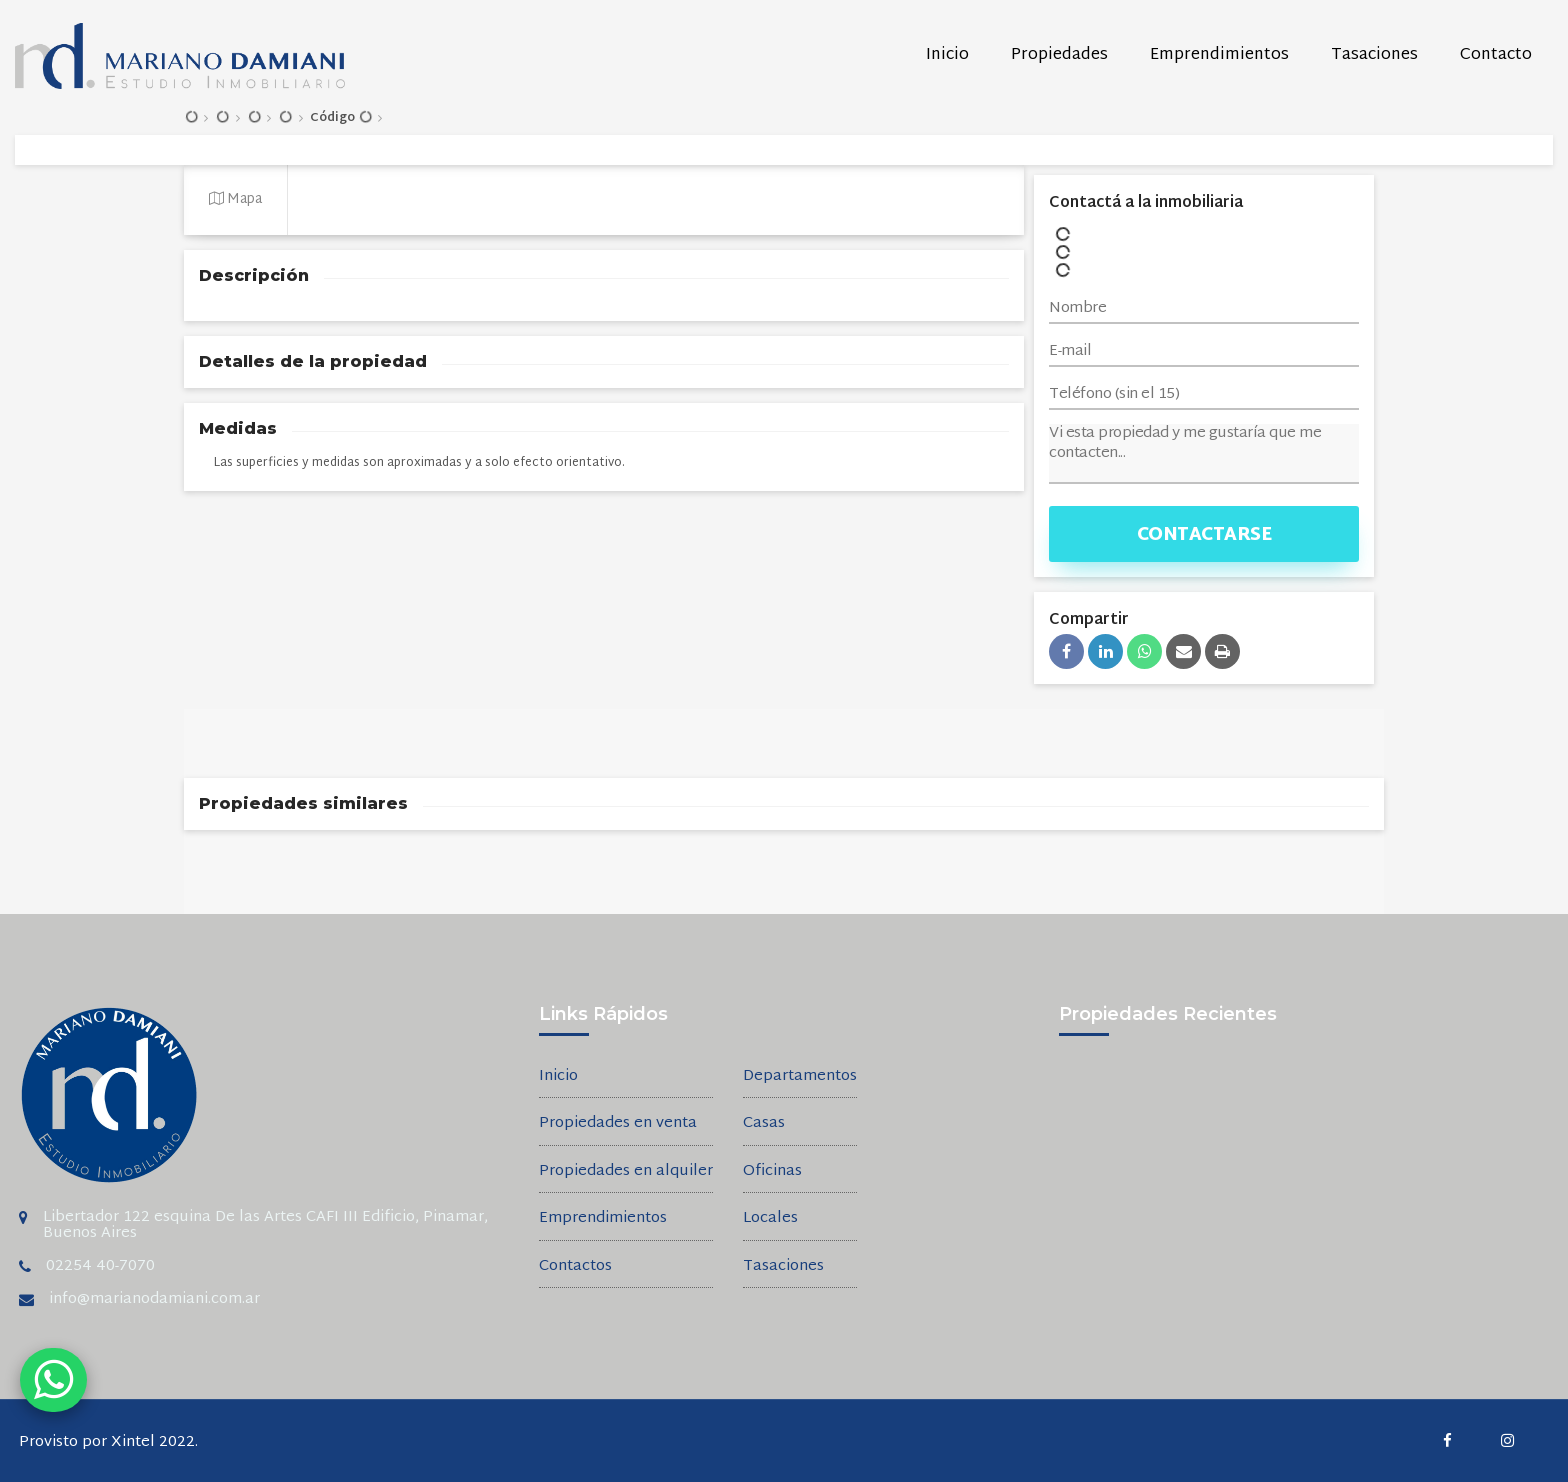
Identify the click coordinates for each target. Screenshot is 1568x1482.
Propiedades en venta (618, 1124)
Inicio (947, 55)
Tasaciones (1374, 55)
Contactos (575, 1267)
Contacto (1496, 55)
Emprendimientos (1219, 55)
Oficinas (772, 1172)
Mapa (235, 199)
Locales (770, 1219)
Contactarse (1204, 535)
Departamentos (800, 1077)
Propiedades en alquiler (626, 1172)
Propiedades (1059, 55)
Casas (764, 1124)
